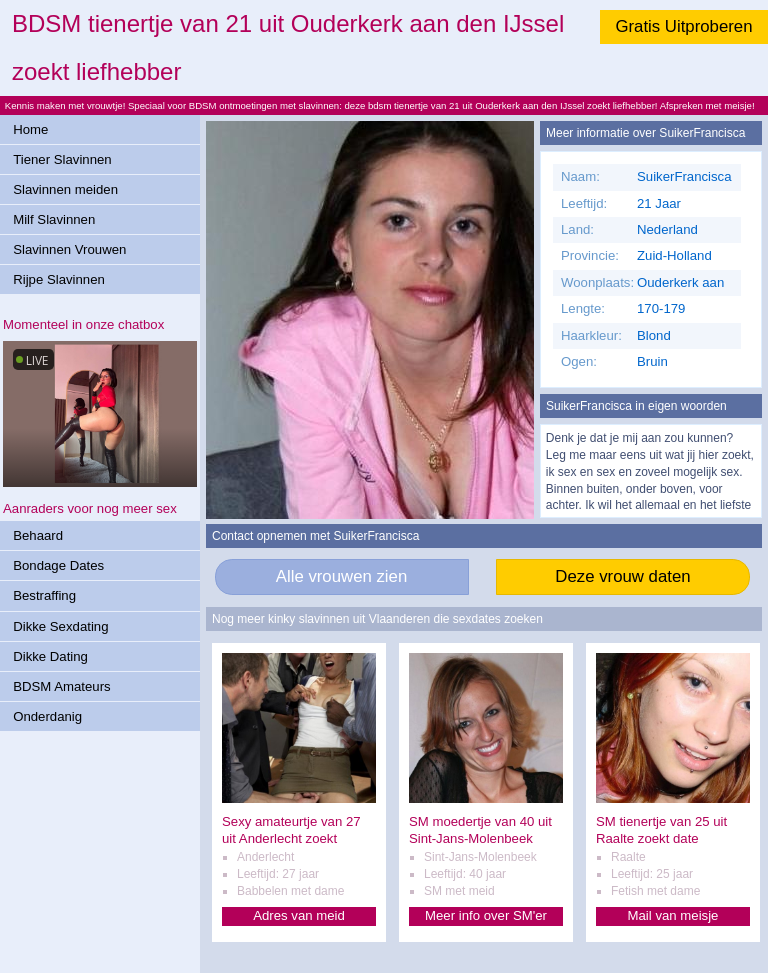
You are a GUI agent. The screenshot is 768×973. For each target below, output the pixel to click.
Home (30, 129)
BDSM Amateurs (61, 686)
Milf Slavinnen (54, 219)
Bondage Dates (58, 565)
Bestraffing (44, 595)
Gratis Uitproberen (683, 26)
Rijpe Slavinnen (59, 279)
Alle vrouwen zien (342, 576)
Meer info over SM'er (486, 915)
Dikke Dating (50, 656)
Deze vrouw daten (622, 576)
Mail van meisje (673, 915)
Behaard (38, 535)
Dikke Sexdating (60, 626)
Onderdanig (47, 716)
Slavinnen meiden (65, 189)
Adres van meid (299, 915)
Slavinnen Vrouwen (69, 249)
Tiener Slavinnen (62, 159)
